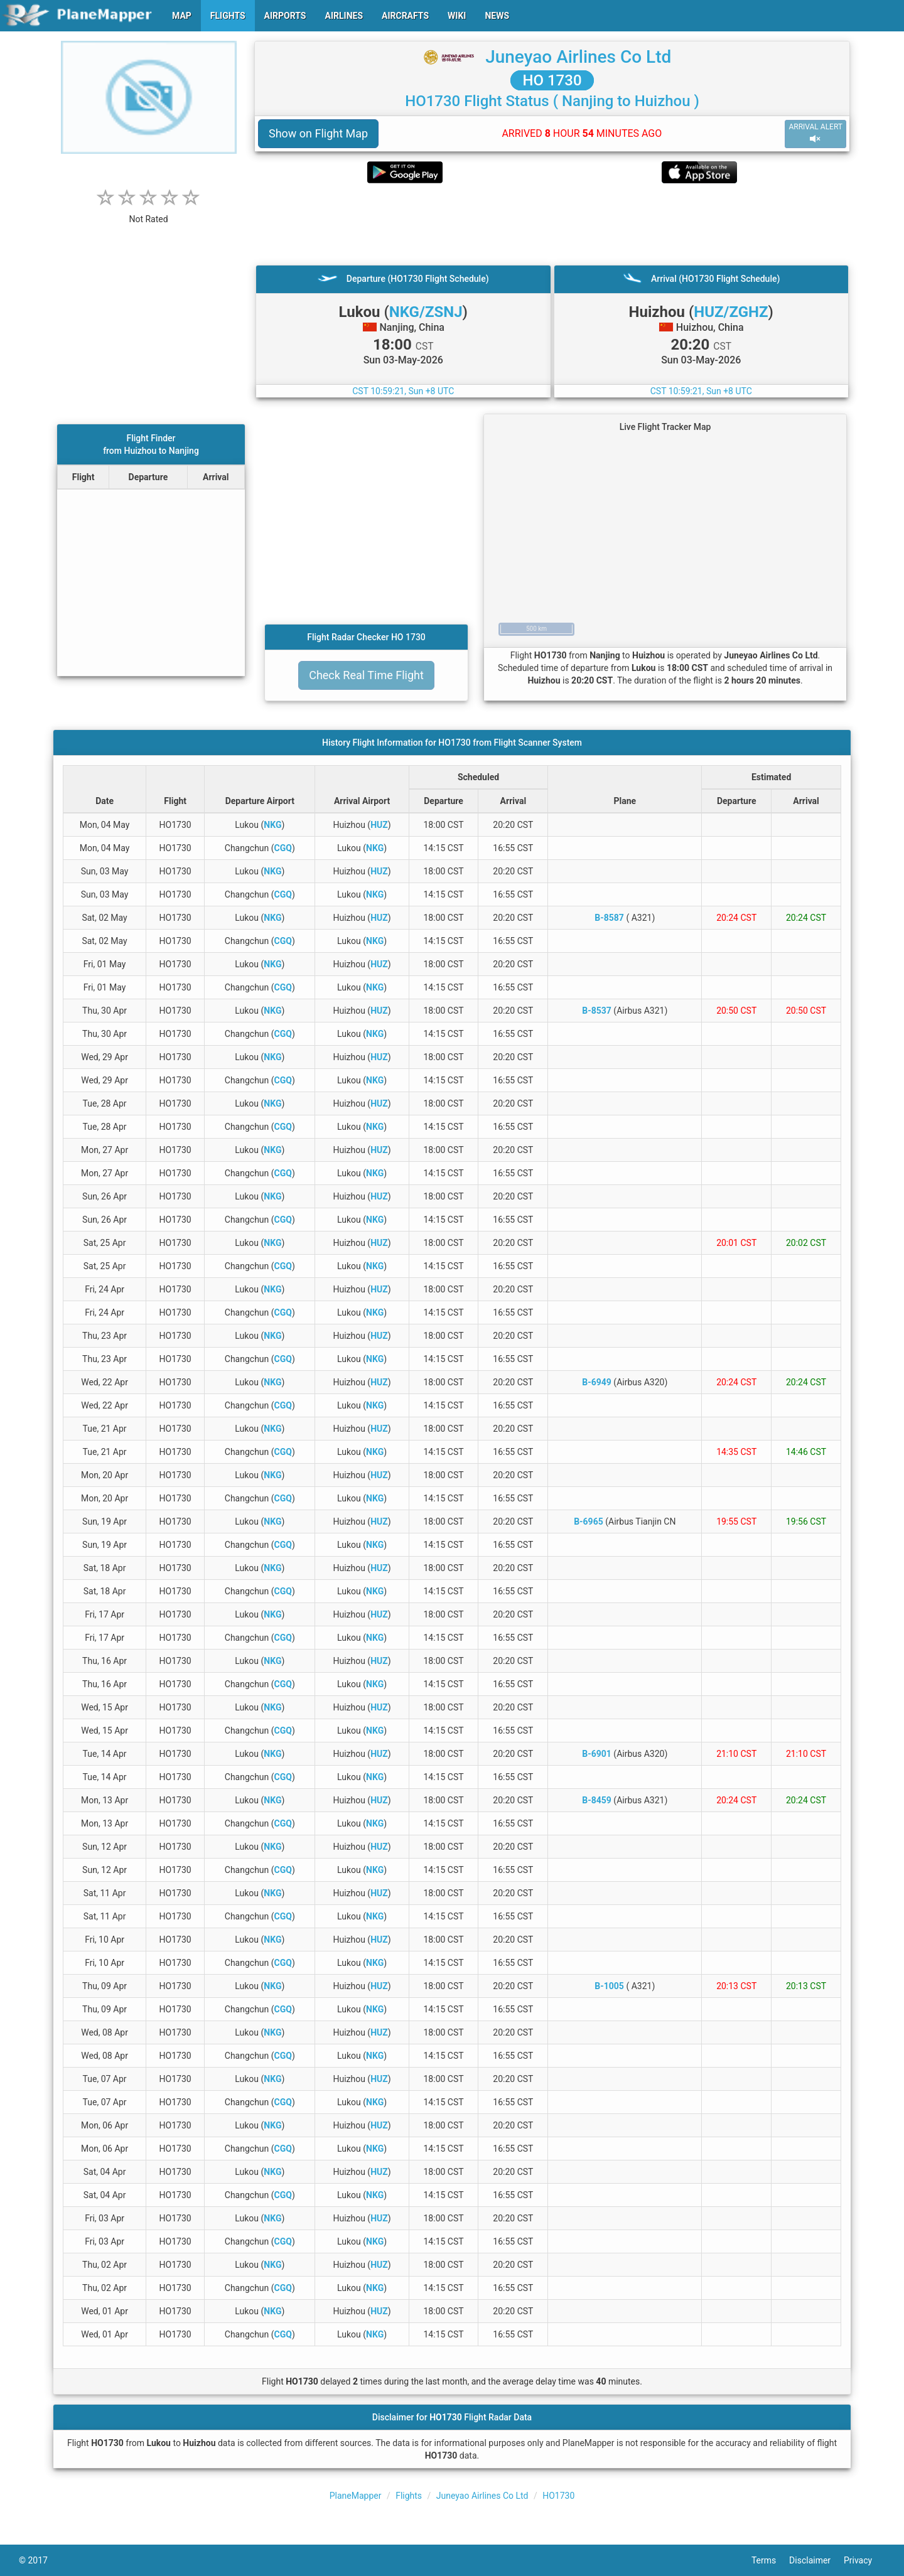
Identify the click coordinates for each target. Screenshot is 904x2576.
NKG (272, 825)
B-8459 (596, 1800)
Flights (409, 2496)
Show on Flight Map (318, 133)
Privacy (864, 2560)
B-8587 (609, 918)
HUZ (379, 825)
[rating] (148, 212)
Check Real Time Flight (366, 675)
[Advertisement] (552, 224)
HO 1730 (551, 80)
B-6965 (588, 1521)
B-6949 (596, 1382)
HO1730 (558, 2496)
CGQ (283, 848)
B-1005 (609, 1986)
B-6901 (596, 1754)
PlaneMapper (356, 2496)
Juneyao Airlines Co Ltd (578, 56)
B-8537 (596, 1011)
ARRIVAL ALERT (815, 133)
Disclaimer (816, 2560)
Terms (770, 2560)
